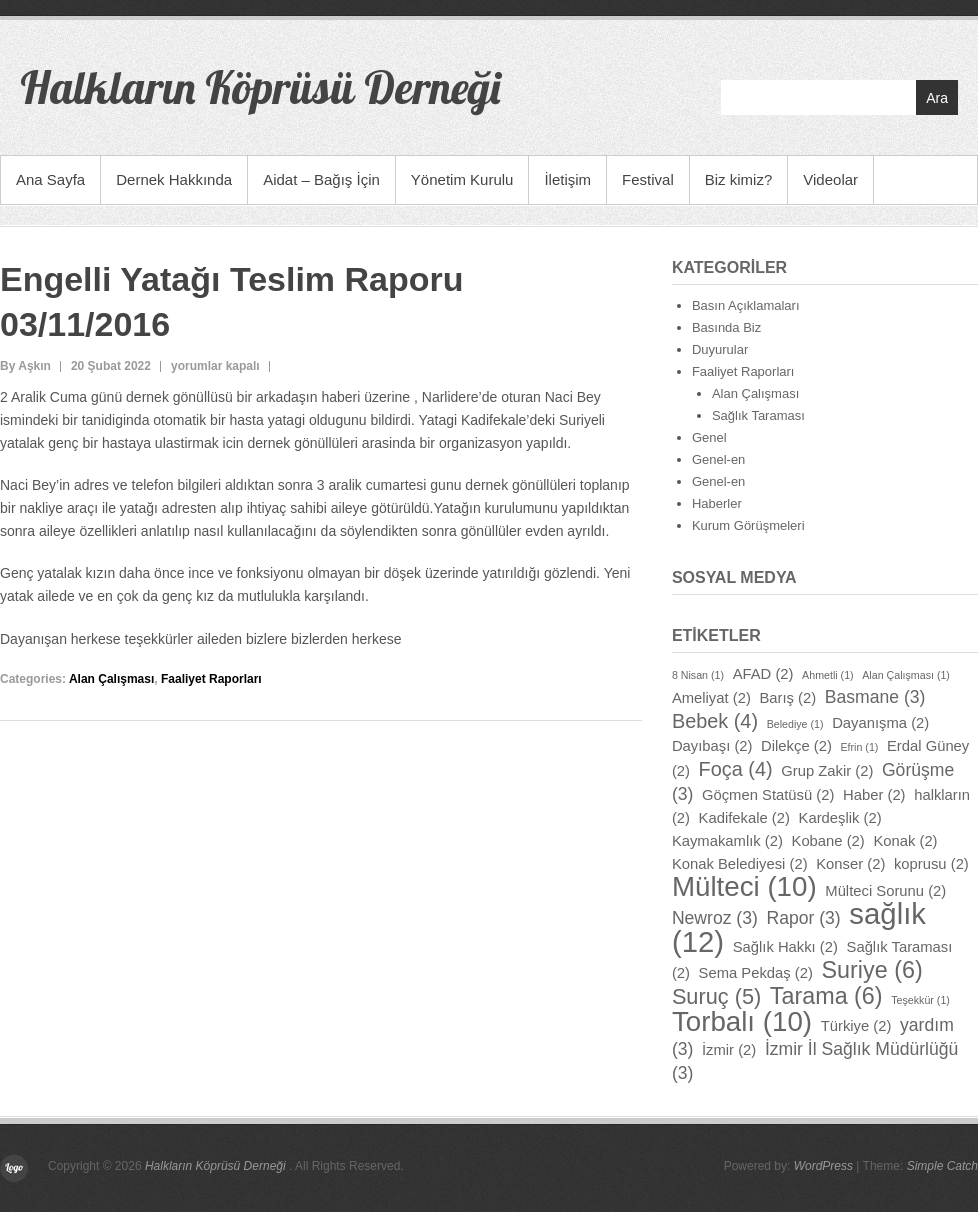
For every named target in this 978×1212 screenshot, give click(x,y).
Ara (937, 98)
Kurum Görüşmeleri (748, 525)
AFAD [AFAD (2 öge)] (763, 674)
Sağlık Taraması (758, 415)
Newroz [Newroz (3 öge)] (715, 918)
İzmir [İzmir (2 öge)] (729, 1050)
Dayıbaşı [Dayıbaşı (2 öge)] (712, 746)
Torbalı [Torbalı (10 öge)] (742, 1021)
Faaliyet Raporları (211, 679)
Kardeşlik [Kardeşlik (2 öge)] (840, 818)
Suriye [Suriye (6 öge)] (872, 970)
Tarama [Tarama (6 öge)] (826, 996)
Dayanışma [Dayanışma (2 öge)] (880, 723)
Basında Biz (726, 327)
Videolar (830, 179)
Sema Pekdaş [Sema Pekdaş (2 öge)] (756, 973)
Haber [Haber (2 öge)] (874, 795)
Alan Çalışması (111, 679)
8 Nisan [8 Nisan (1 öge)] (698, 675)
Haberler (717, 503)
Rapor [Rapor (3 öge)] (803, 918)
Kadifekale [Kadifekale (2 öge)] (744, 818)
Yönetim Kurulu (462, 179)
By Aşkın (25, 366)
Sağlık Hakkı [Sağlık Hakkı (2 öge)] (785, 947)
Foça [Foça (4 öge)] (736, 769)
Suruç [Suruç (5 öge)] (716, 996)
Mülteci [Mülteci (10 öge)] (744, 886)
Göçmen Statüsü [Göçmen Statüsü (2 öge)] (768, 795)
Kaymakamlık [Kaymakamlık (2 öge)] (727, 841)
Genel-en (718, 459)
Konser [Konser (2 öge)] (850, 864)
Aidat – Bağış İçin (321, 179)
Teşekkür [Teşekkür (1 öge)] (920, 1000)
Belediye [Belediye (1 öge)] (795, 724)
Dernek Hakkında (174, 179)
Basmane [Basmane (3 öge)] (875, 697)
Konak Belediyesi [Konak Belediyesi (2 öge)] (740, 864)
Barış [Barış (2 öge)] (787, 698)
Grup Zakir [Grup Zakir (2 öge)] (827, 771)
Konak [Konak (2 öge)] (905, 841)
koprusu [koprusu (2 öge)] (931, 864)
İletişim (567, 179)
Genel (709, 437)
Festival (648, 179)
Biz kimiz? (739, 179)
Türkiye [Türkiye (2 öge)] (856, 1026)
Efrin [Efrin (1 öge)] (859, 747)
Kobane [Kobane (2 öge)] (828, 841)
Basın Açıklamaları (746, 305)
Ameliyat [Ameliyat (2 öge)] (711, 698)
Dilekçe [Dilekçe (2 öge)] (796, 746)
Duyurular (720, 349)
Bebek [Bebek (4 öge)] (715, 721)
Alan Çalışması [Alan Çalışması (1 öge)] (906, 675)
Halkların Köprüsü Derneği (260, 87)
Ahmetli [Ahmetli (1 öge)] (828, 675)
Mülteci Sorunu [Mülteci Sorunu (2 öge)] (885, 891)
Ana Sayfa (50, 179)
